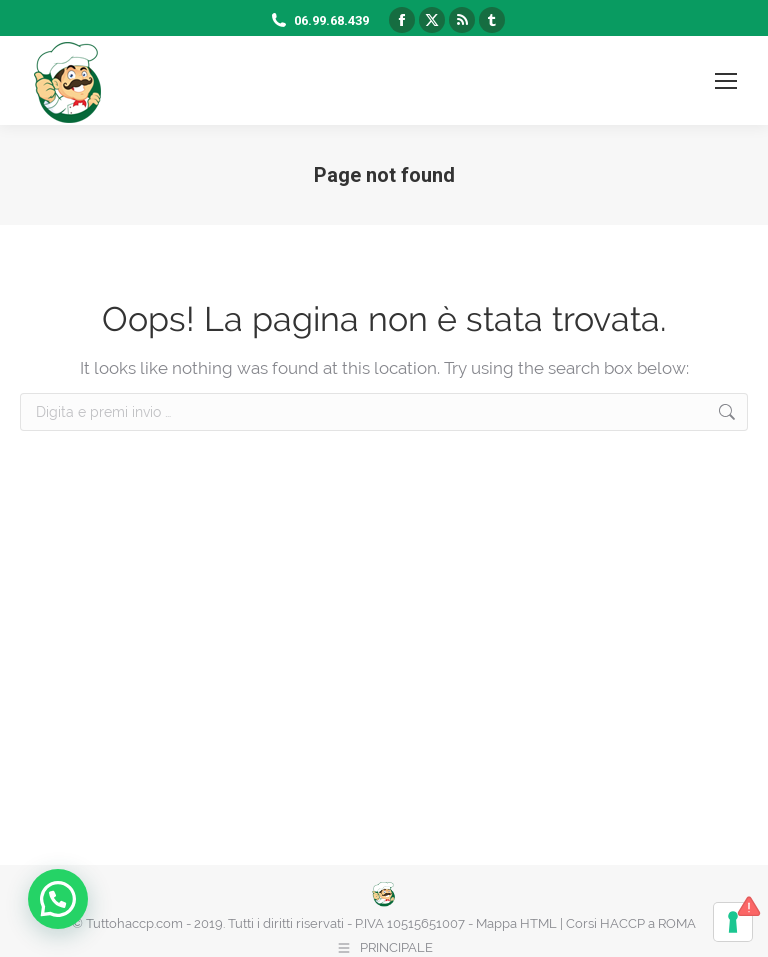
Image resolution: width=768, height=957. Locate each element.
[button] (63, 897)
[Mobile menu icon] (726, 81)
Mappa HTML (516, 923)
